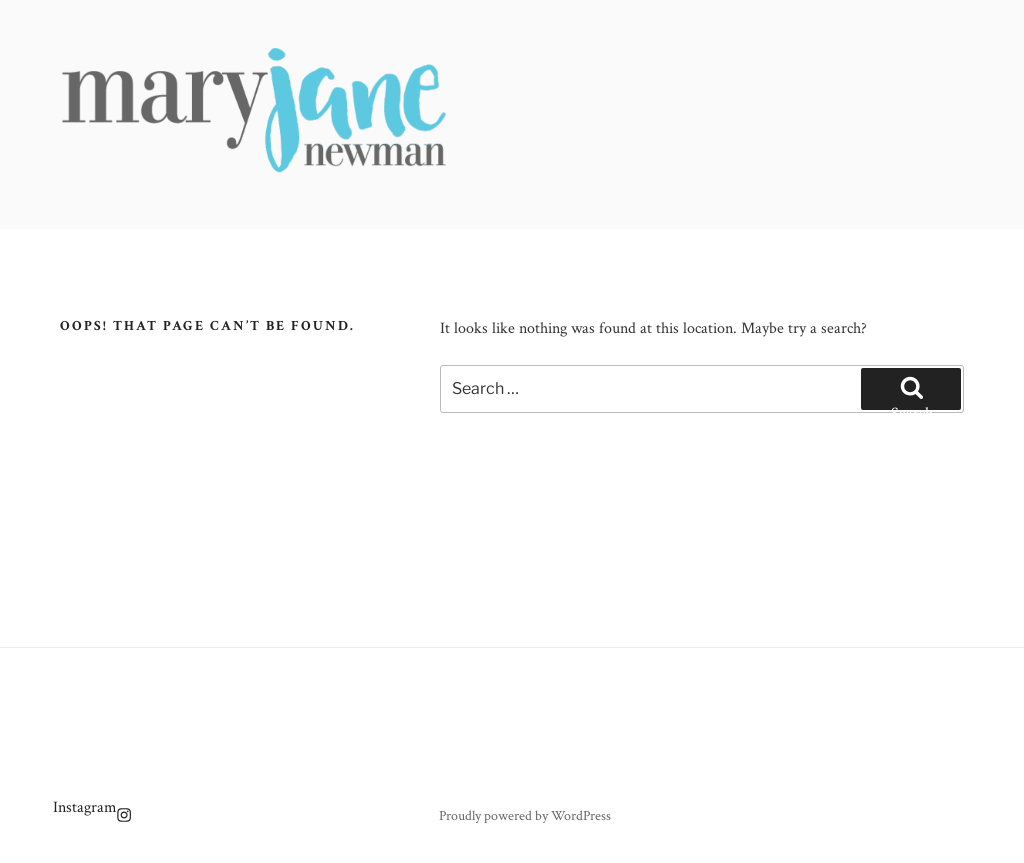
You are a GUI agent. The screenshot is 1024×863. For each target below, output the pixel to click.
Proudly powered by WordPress (525, 816)
